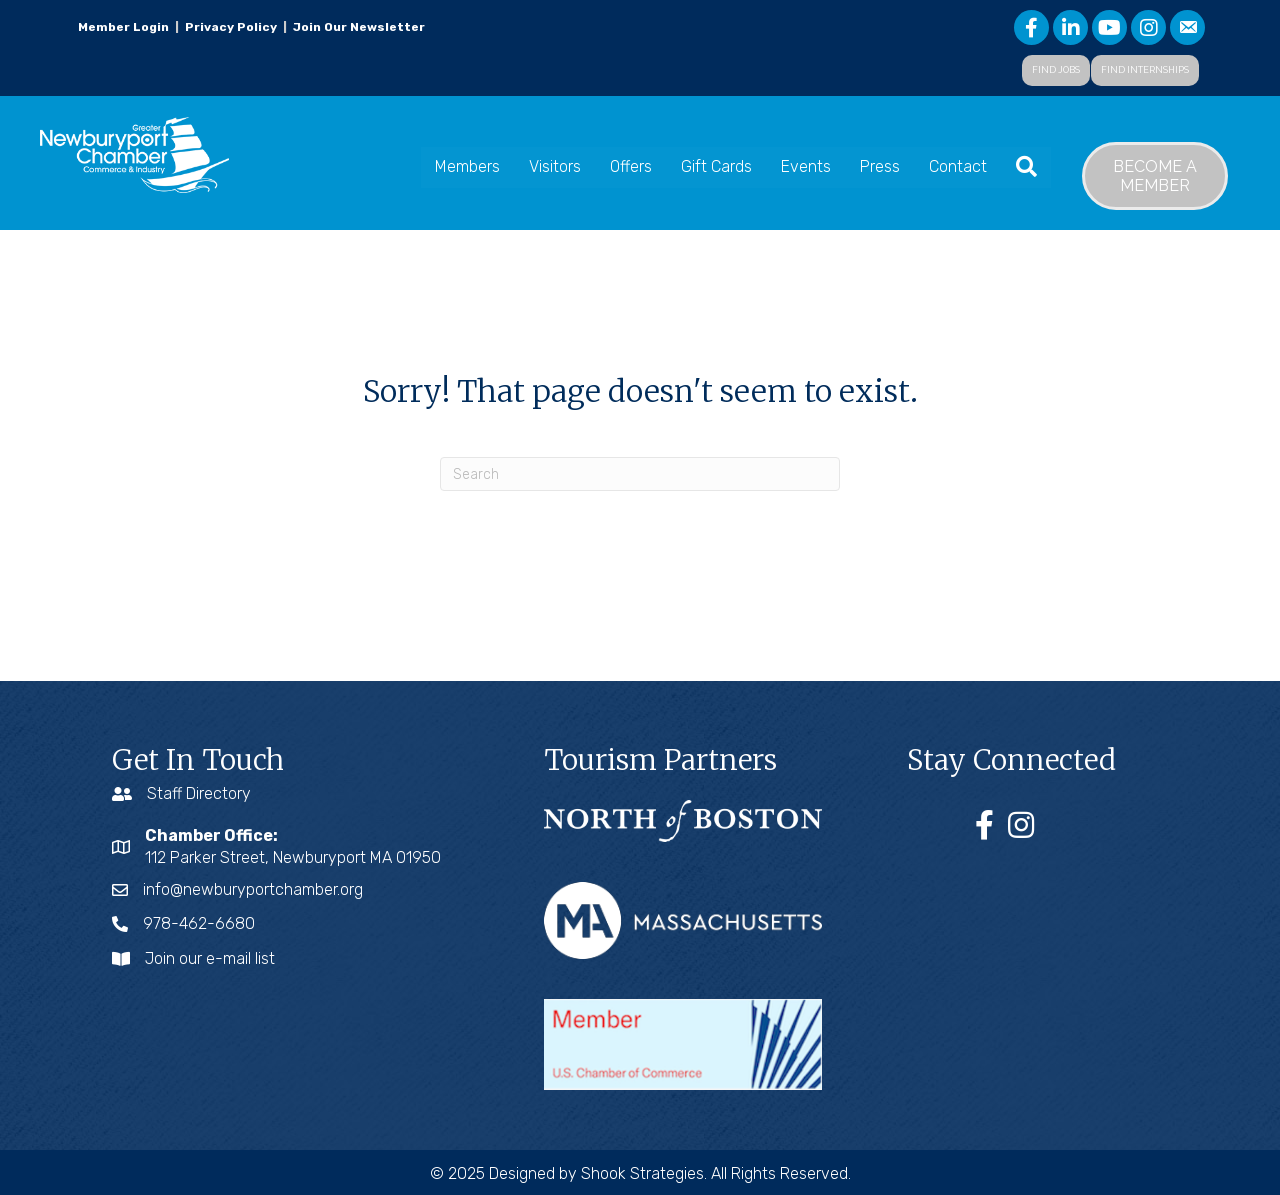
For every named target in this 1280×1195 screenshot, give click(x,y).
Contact (958, 166)
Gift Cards (716, 166)
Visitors (555, 166)
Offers (631, 166)
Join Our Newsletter (357, 27)
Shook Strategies (642, 1173)
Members (467, 166)
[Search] (640, 474)
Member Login (123, 27)
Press (880, 166)
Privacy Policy (231, 27)
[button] (1056, 70)
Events (806, 166)
